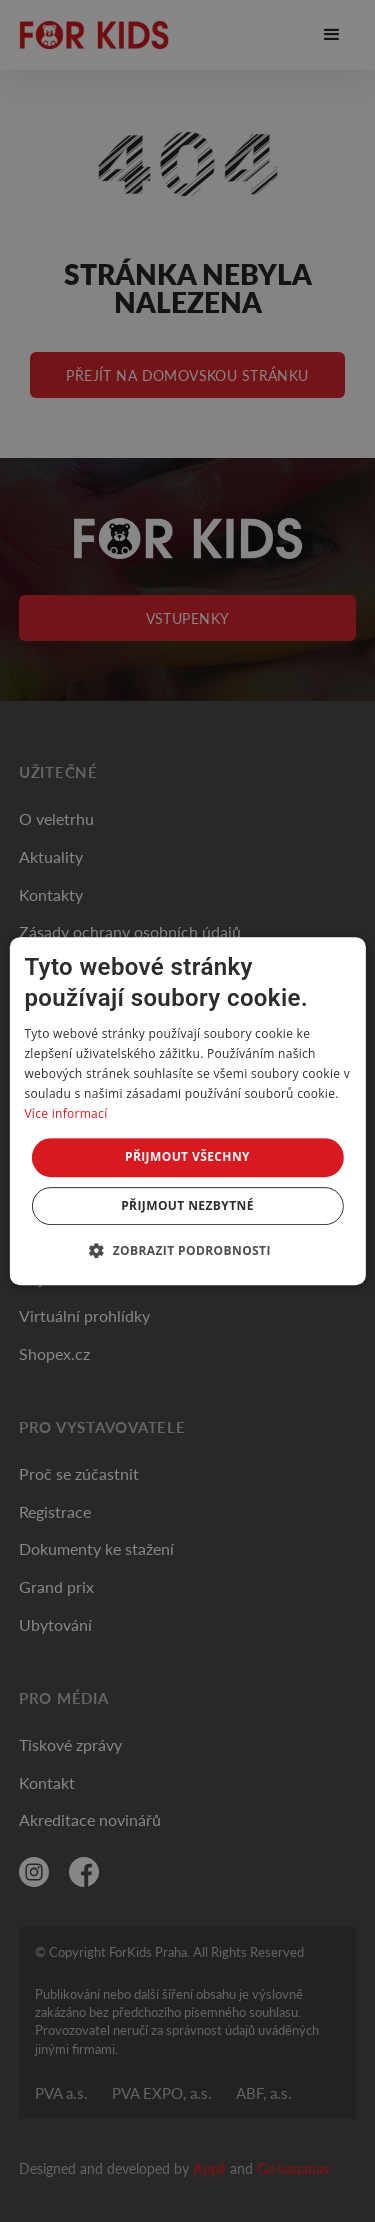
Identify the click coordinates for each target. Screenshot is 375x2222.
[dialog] (187, 1111)
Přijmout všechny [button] (187, 1156)
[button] (187, 1250)
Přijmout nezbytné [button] (187, 1205)
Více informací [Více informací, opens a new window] (65, 1113)
